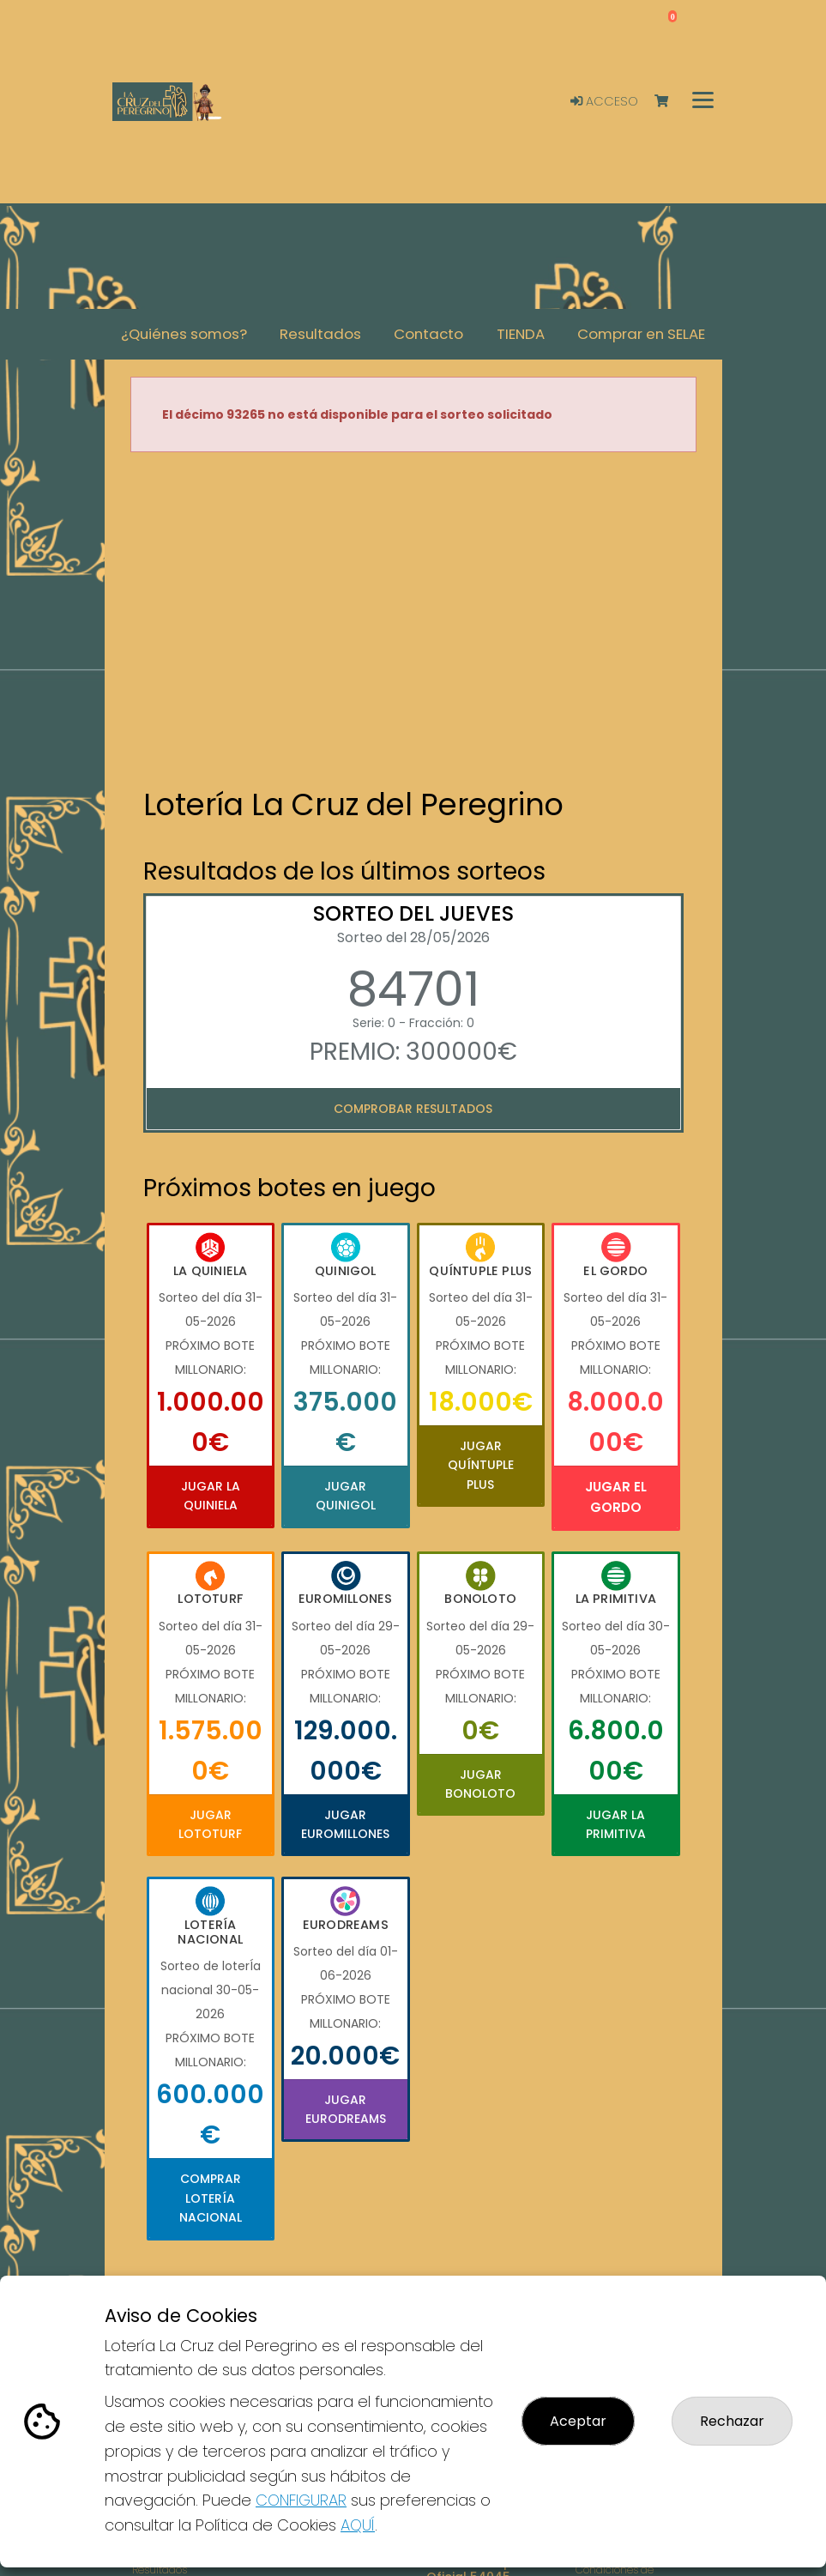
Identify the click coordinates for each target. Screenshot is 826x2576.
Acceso (604, 101)
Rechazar (732, 2421)
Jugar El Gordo (616, 1497)
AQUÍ (358, 2525)
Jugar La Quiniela (210, 1496)
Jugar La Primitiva (616, 1824)
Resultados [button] (320, 334)
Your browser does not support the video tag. (413, 621)
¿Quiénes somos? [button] (184, 334)
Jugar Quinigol (346, 1496)
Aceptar (578, 2421)
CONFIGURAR (301, 2500)
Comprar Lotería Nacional (210, 2198)
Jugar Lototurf (210, 1824)
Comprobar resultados (413, 1108)
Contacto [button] (428, 334)
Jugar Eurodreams (345, 2109)
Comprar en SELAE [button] (641, 334)
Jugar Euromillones (345, 1824)
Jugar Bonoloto (480, 1784)
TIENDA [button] (521, 334)
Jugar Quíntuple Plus (481, 1465)
